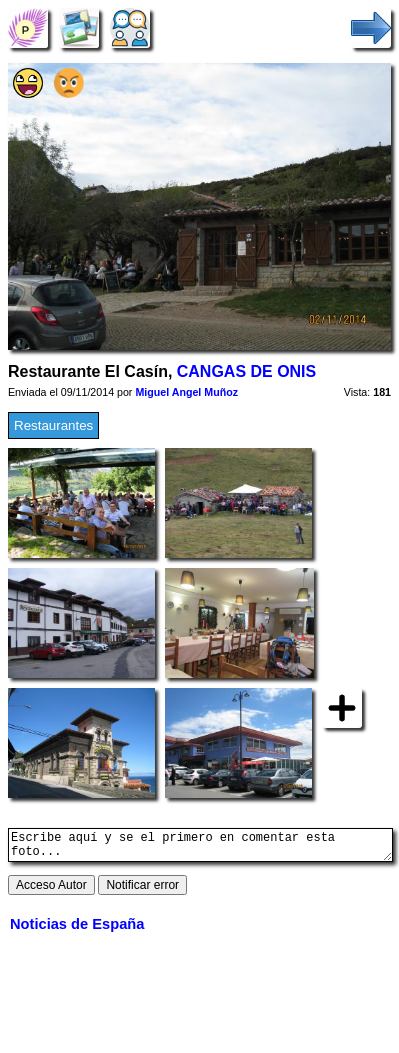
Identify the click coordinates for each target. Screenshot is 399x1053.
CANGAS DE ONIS (246, 371)
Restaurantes (53, 425)
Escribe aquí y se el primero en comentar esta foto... (200, 848)
